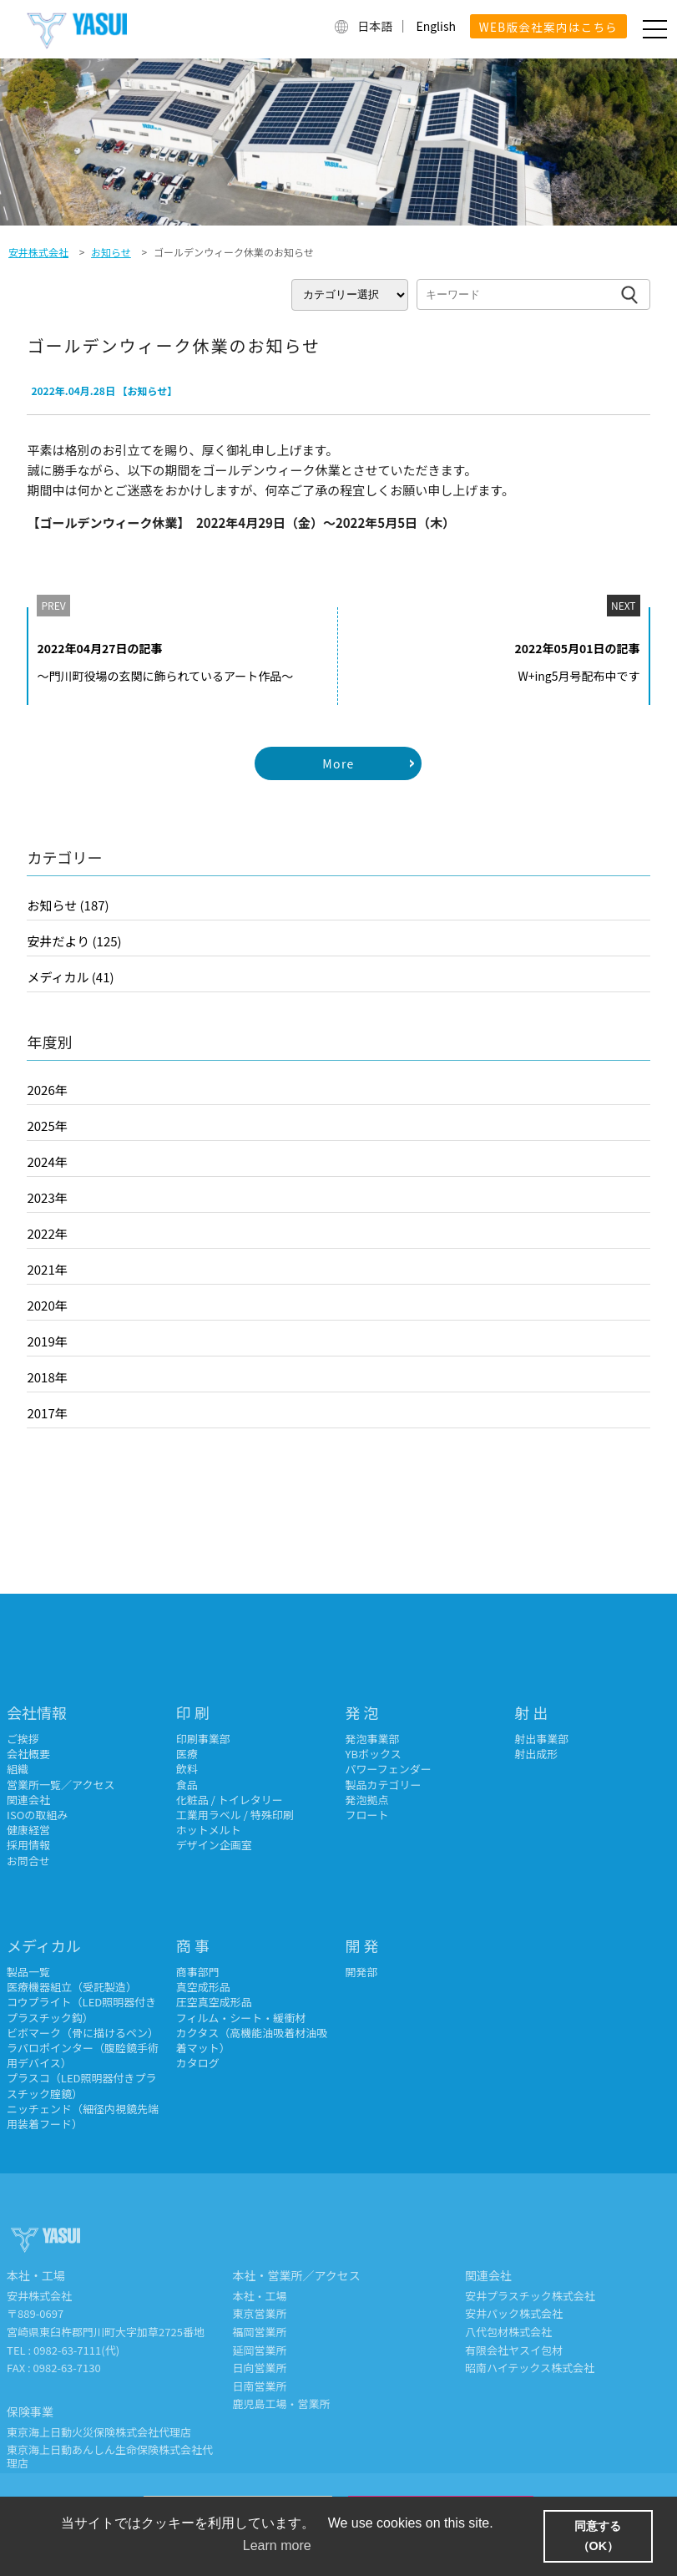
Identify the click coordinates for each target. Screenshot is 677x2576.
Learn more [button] (277, 2545)
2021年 (47, 1269)
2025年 (47, 1125)
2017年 (47, 1413)
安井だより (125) (74, 941)
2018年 (47, 1377)
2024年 (47, 1161)
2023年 (47, 1197)
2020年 (47, 1305)
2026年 (47, 1089)
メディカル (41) (70, 977)
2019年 (47, 1341)
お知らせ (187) (68, 905)
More (338, 763)
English (436, 26)
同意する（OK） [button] (597, 2536)
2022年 (47, 1233)
